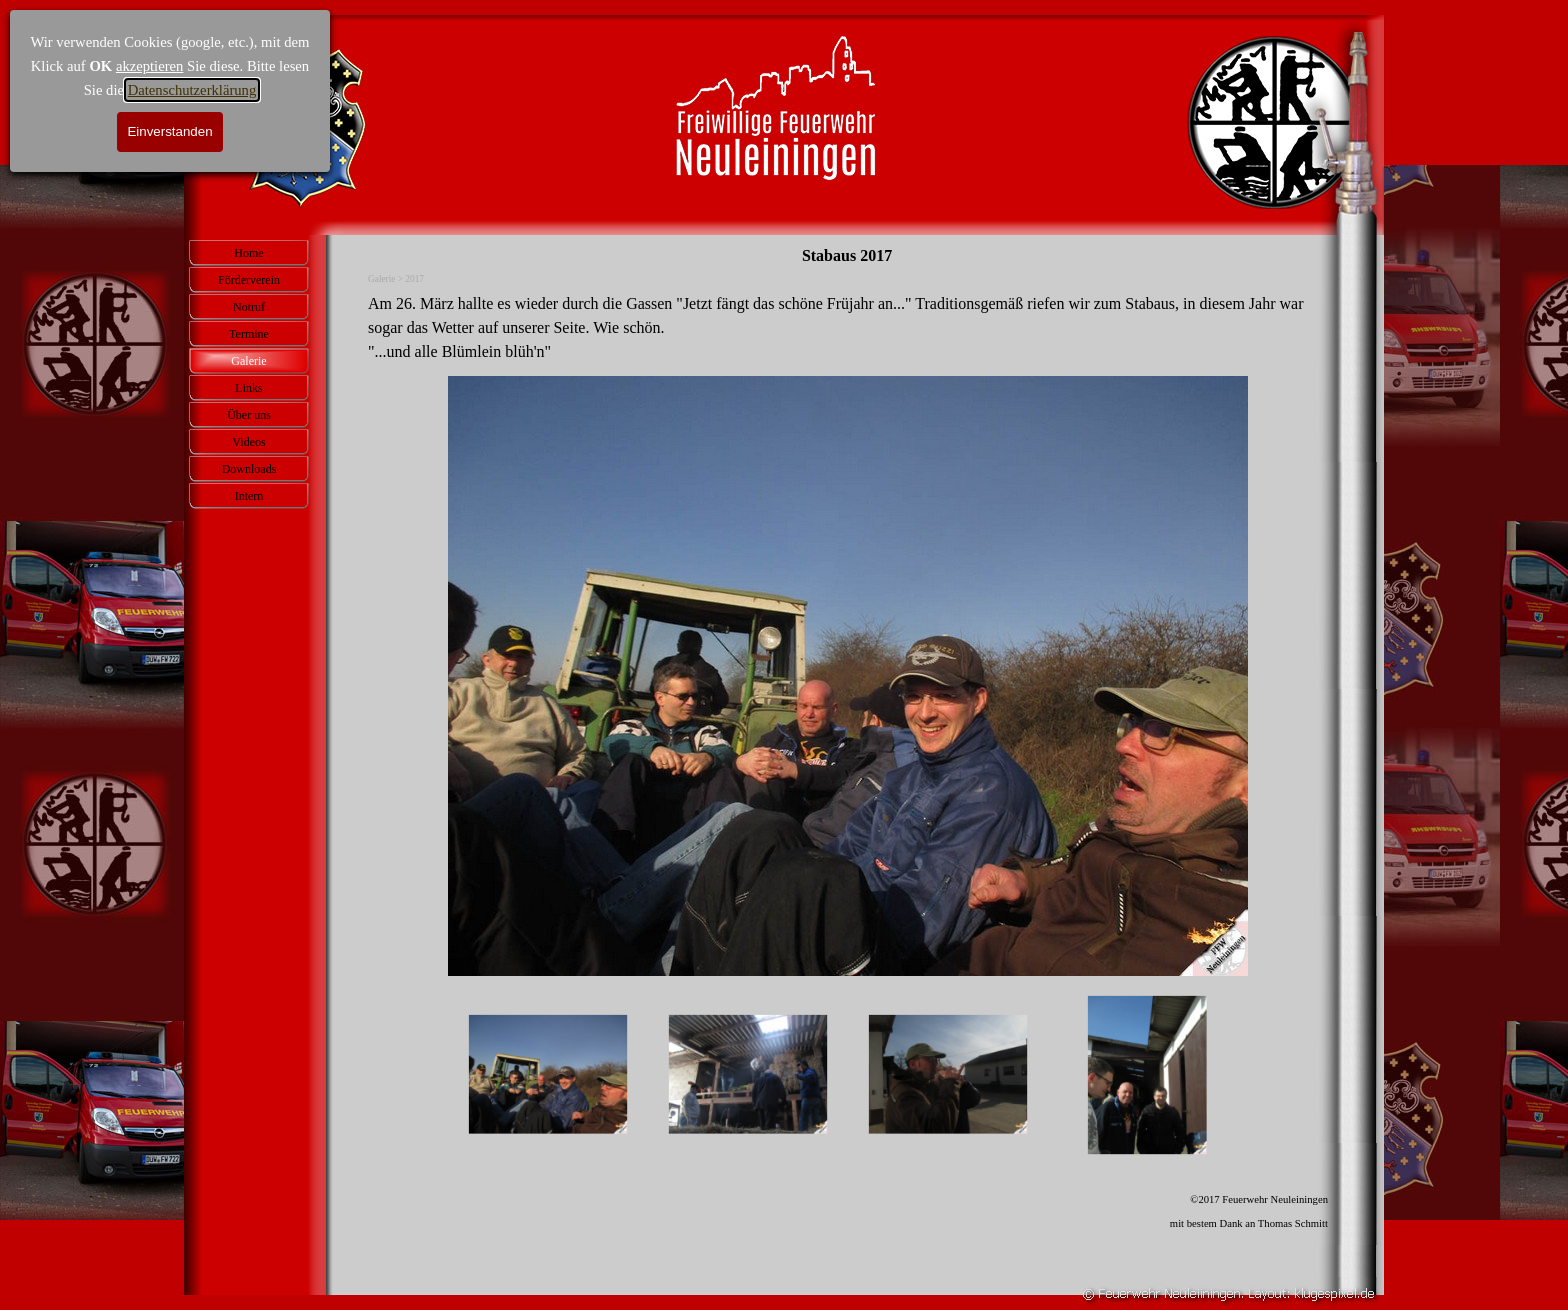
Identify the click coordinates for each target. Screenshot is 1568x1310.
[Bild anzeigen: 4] (1148, 1075)
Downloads (249, 469)
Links (248, 388)
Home (248, 253)
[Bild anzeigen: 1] (548, 1075)
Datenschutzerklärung (192, 90)
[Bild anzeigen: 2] (748, 1075)
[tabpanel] (848, 328)
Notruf (249, 307)
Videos (248, 442)
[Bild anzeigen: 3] (948, 1075)
